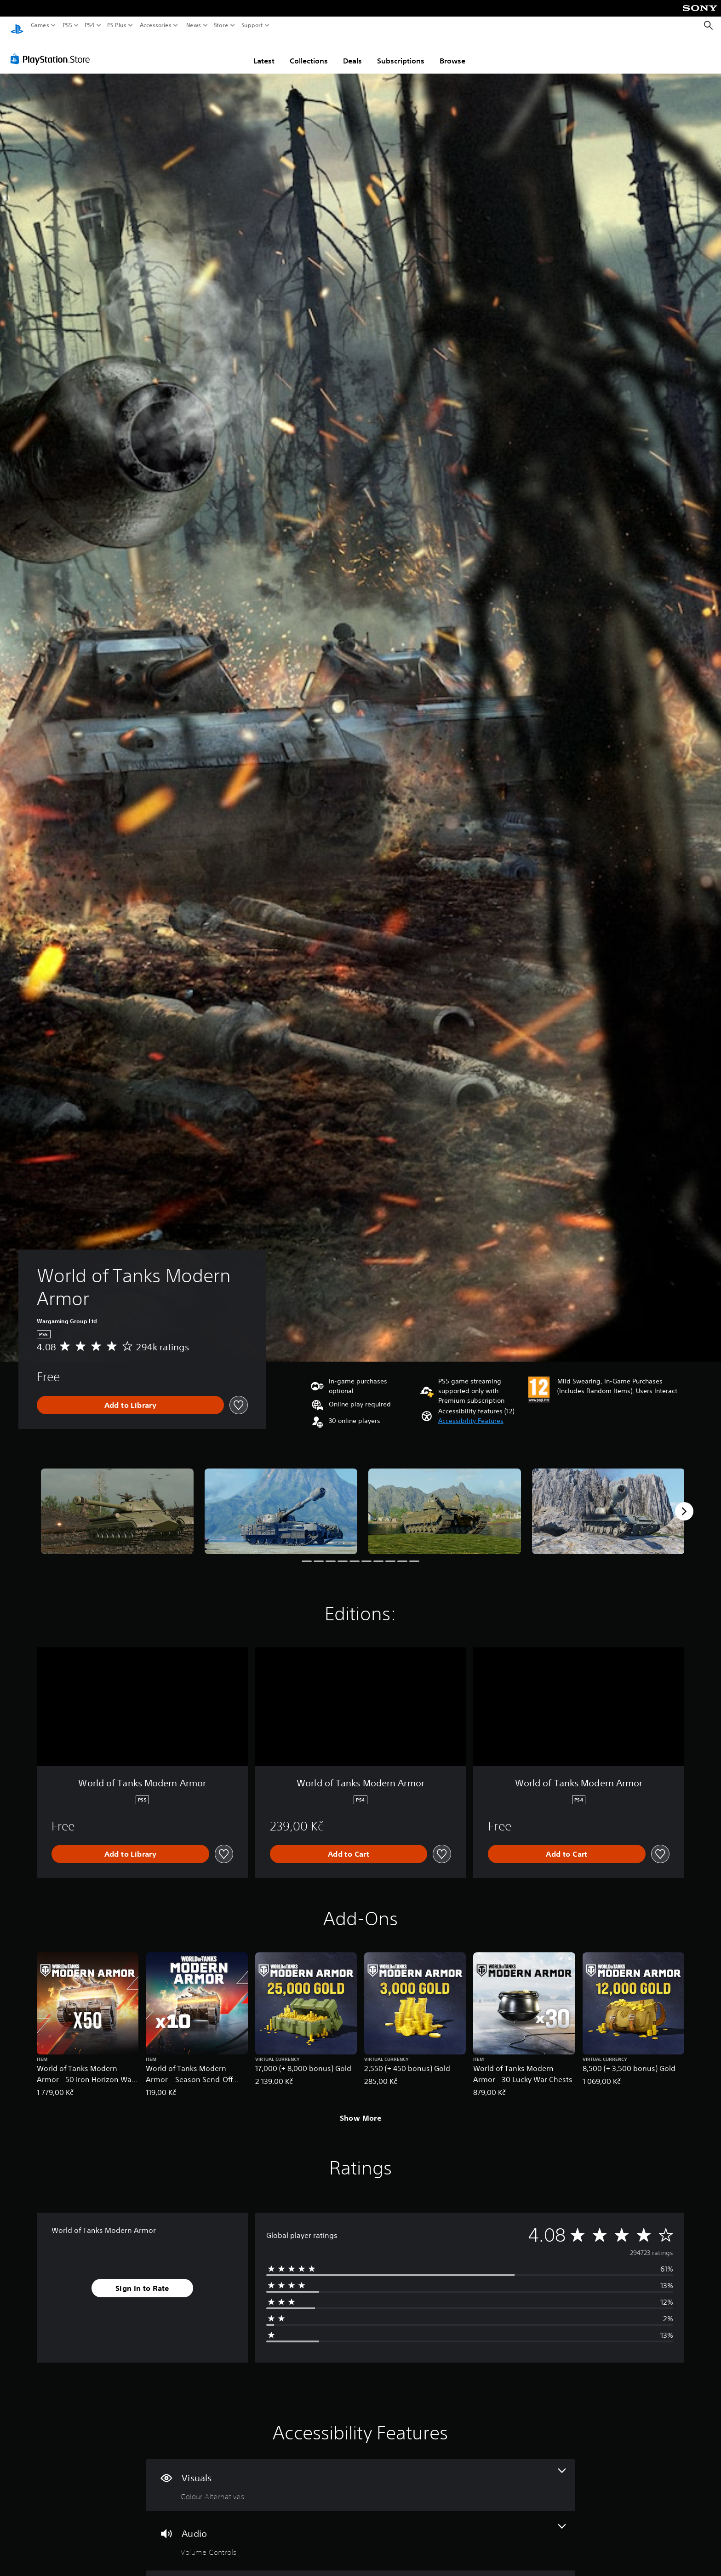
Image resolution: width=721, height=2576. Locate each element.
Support (252, 25)
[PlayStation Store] (52, 50)
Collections (309, 52)
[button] (471, 1412)
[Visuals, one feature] (360, 2476)
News (193, 25)
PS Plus (116, 25)
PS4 (90, 25)
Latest (264, 52)
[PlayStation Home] (17, 25)
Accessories (156, 25)
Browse (452, 52)
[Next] (684, 1502)
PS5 (67, 25)
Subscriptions (400, 52)
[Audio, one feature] (360, 2532)
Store (221, 25)
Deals (352, 52)
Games (40, 25)
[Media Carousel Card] (117, 1503)
